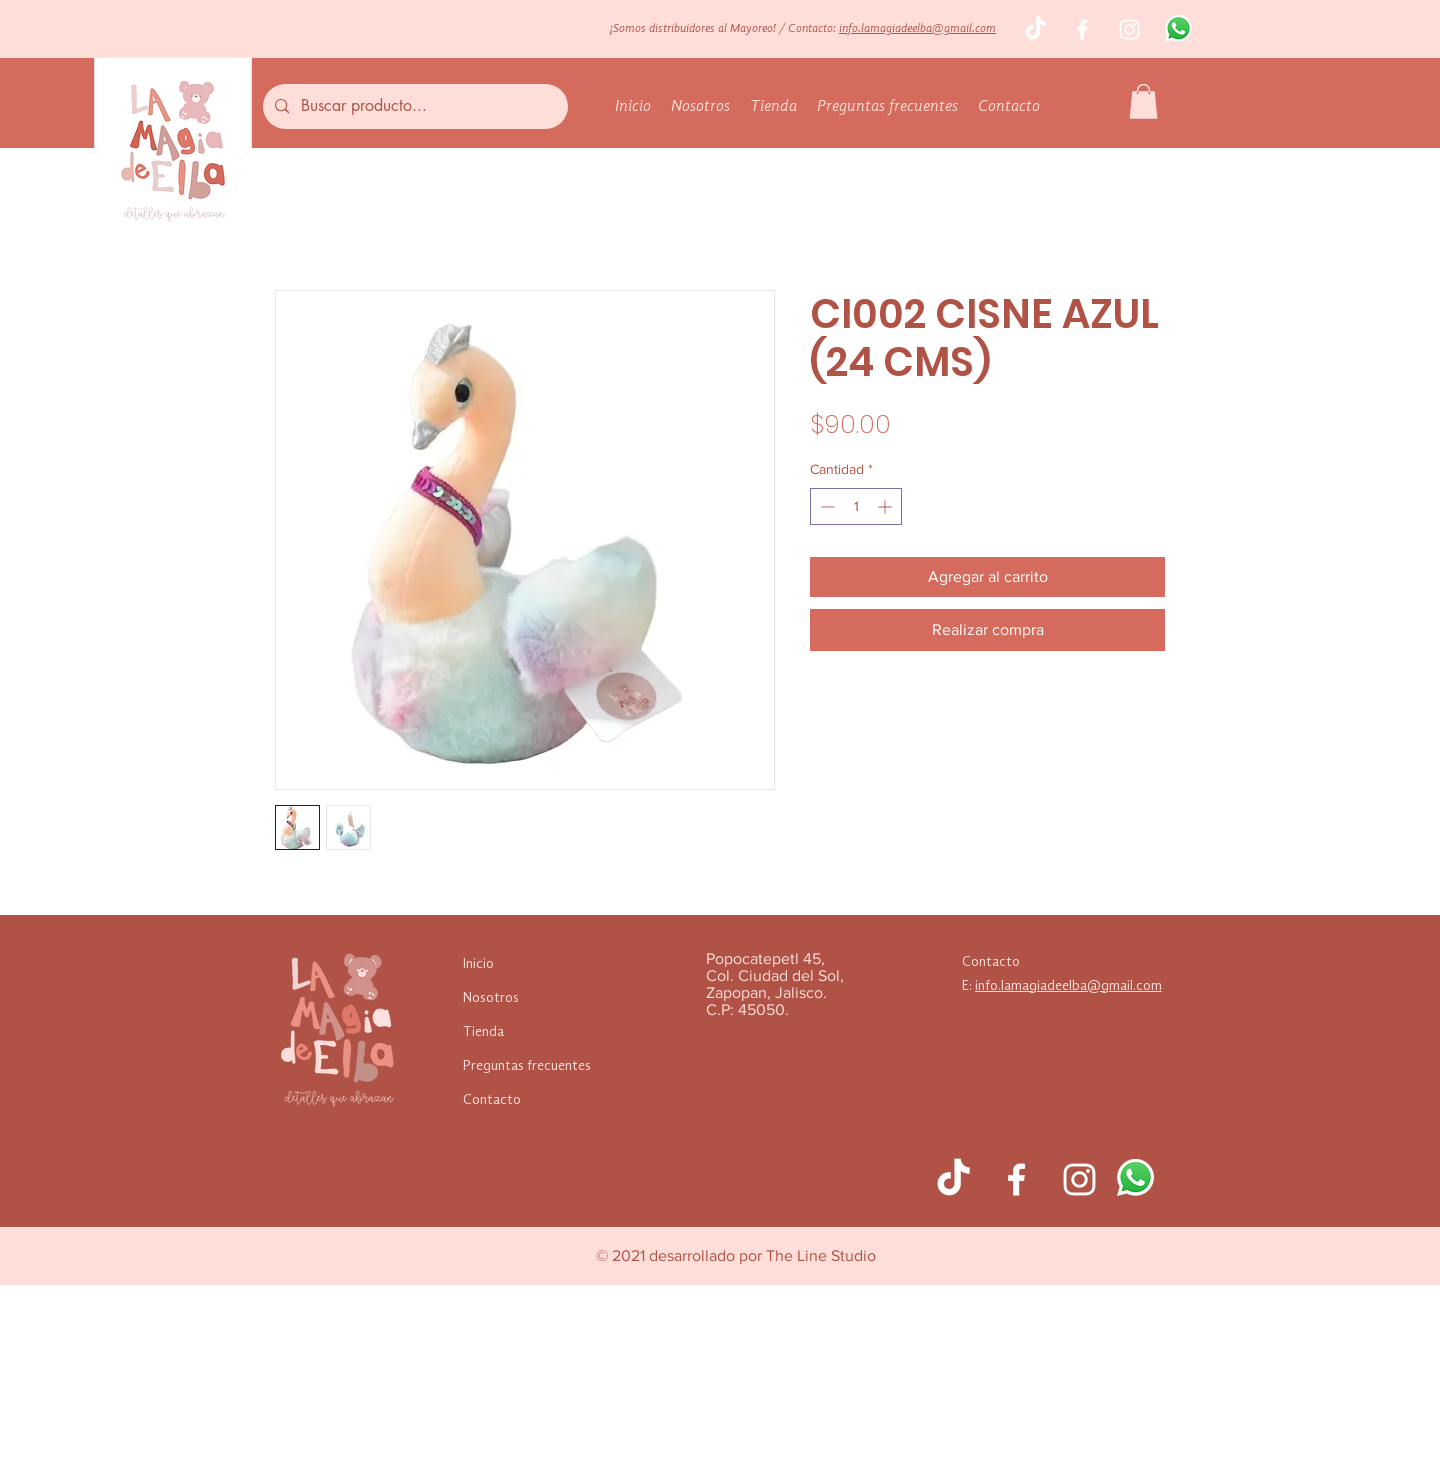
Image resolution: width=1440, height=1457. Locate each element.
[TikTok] (1035, 29)
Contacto (492, 1100)
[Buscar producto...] (413, 106)
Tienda (483, 1032)
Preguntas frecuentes (527, 1066)
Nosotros (491, 998)
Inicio (478, 964)
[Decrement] (825, 506)
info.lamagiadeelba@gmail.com (917, 29)
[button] (1143, 101)
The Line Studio (821, 1255)
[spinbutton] (856, 506)
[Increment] (886, 506)
